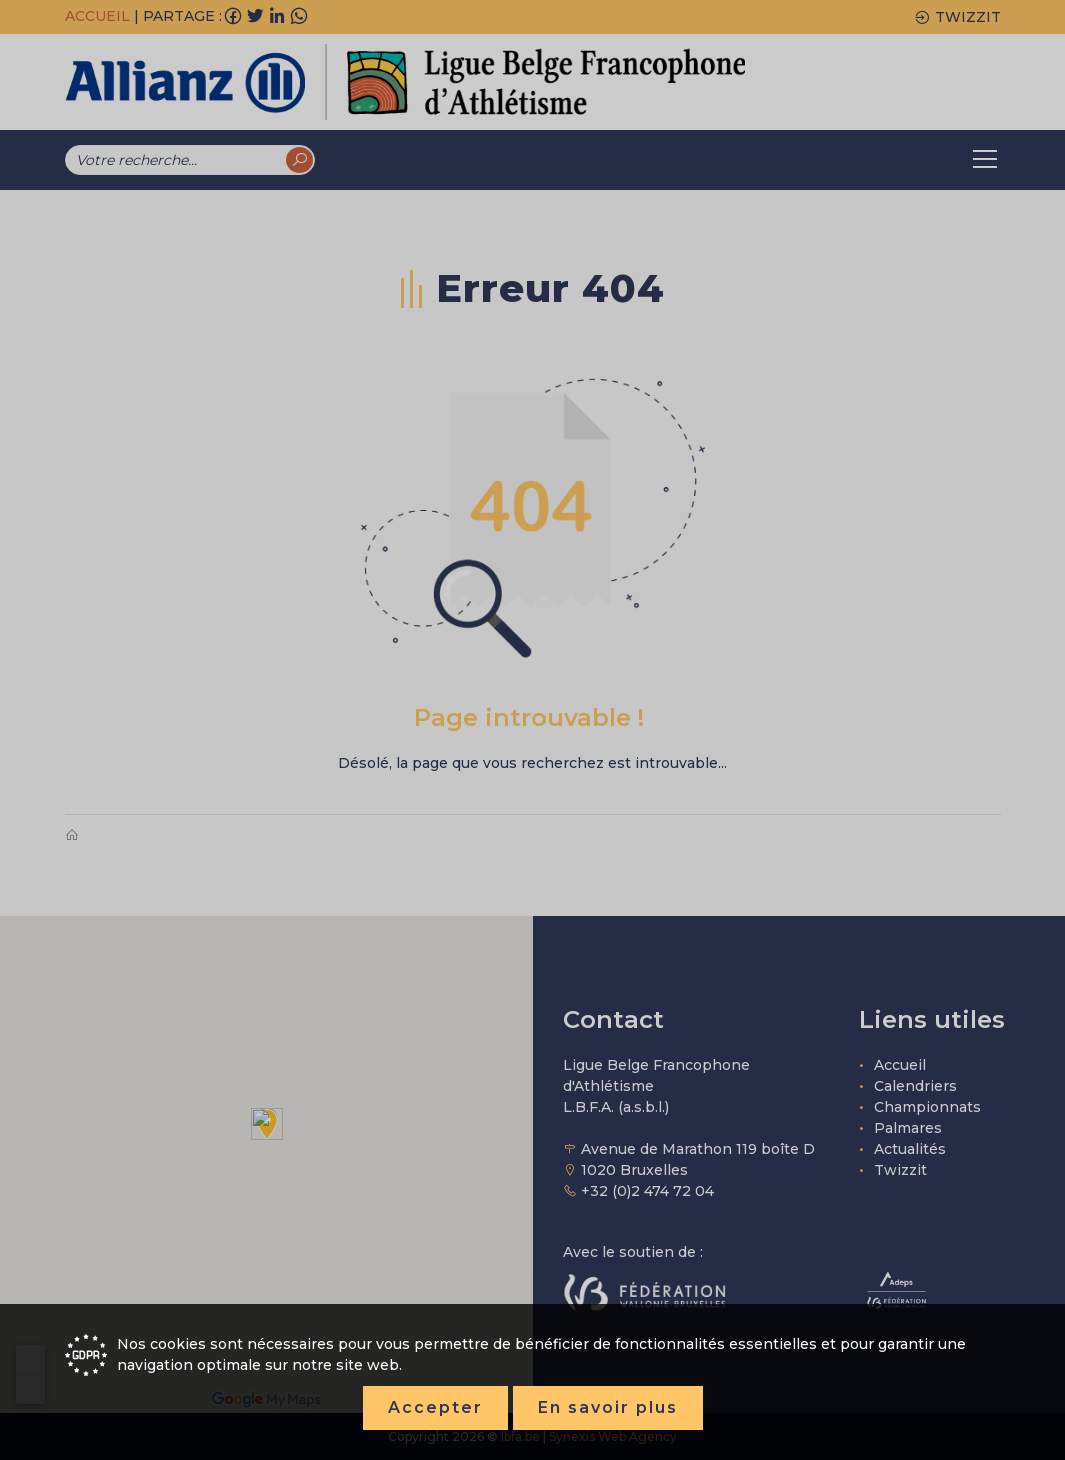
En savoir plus (608, 1407)
